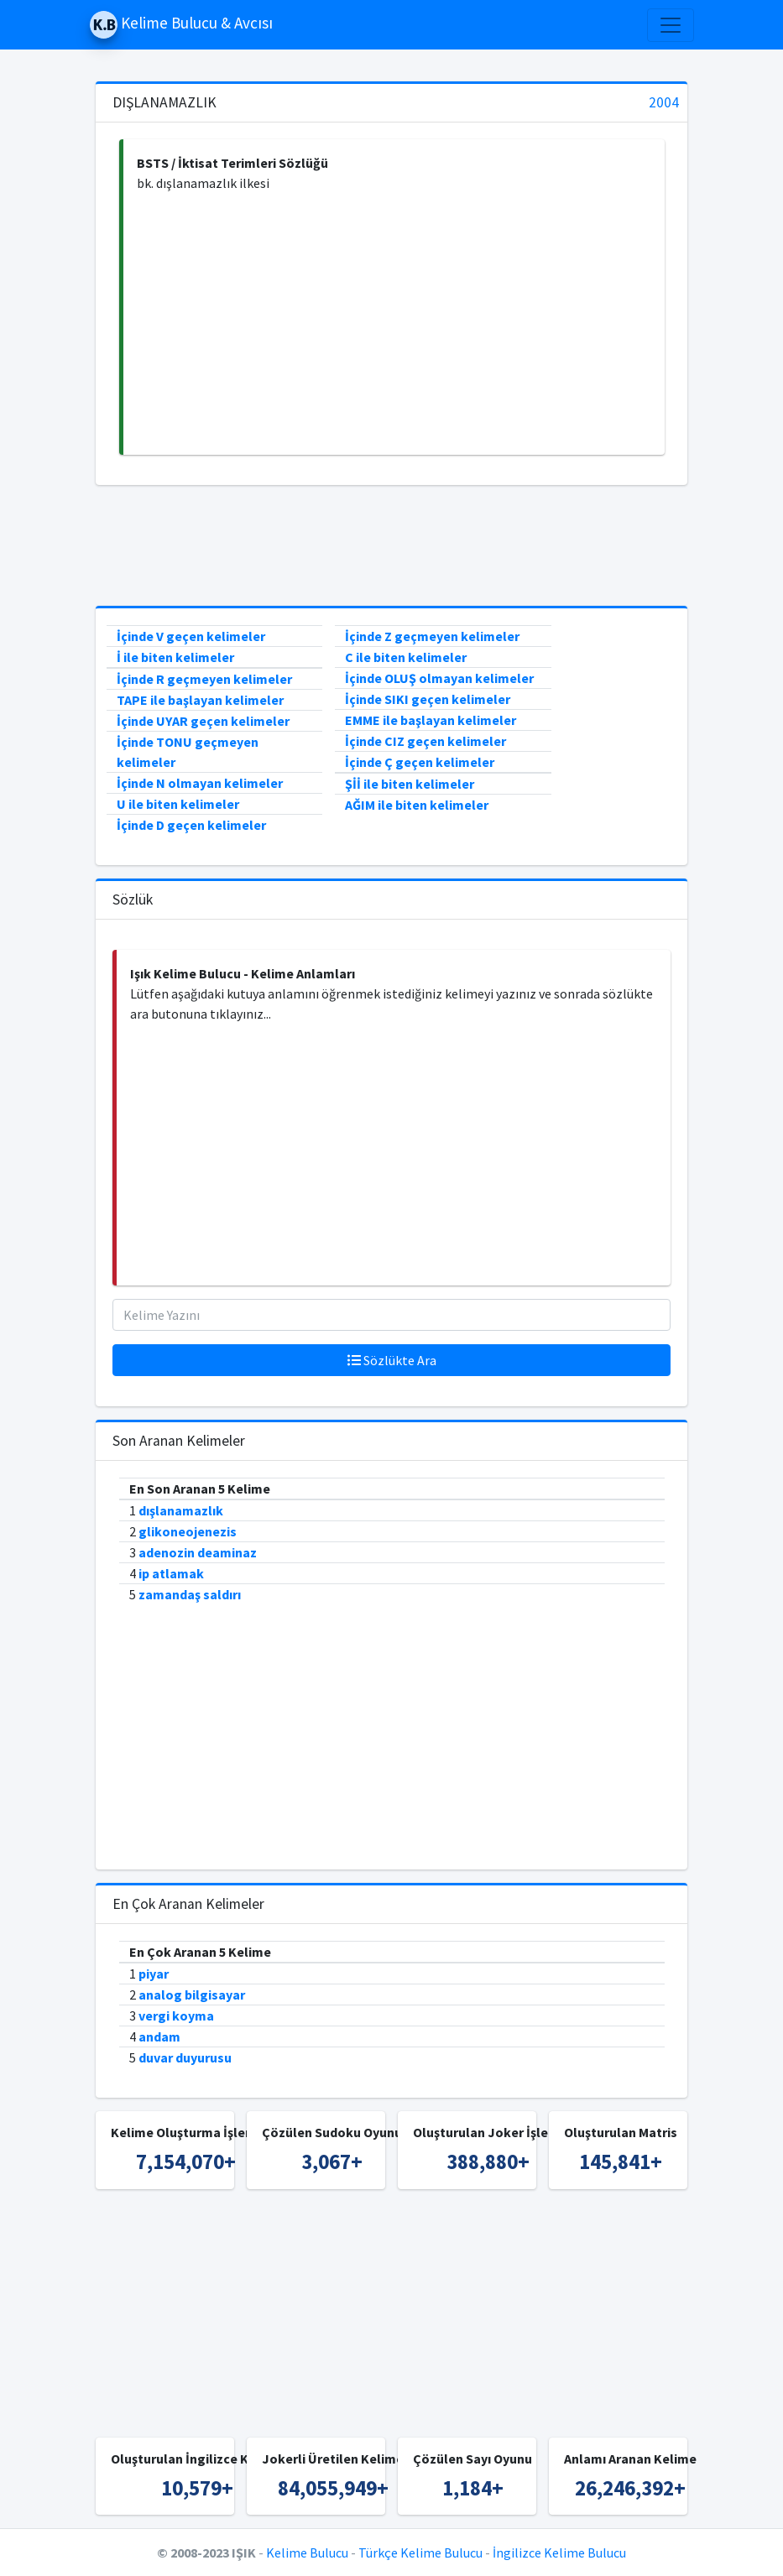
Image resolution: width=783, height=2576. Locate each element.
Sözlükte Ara (391, 1360)
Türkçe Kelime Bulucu (420, 2552)
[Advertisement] (394, 323)
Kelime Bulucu (307, 2552)
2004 (664, 103)
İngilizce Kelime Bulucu (559, 2552)
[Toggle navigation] (670, 25)
